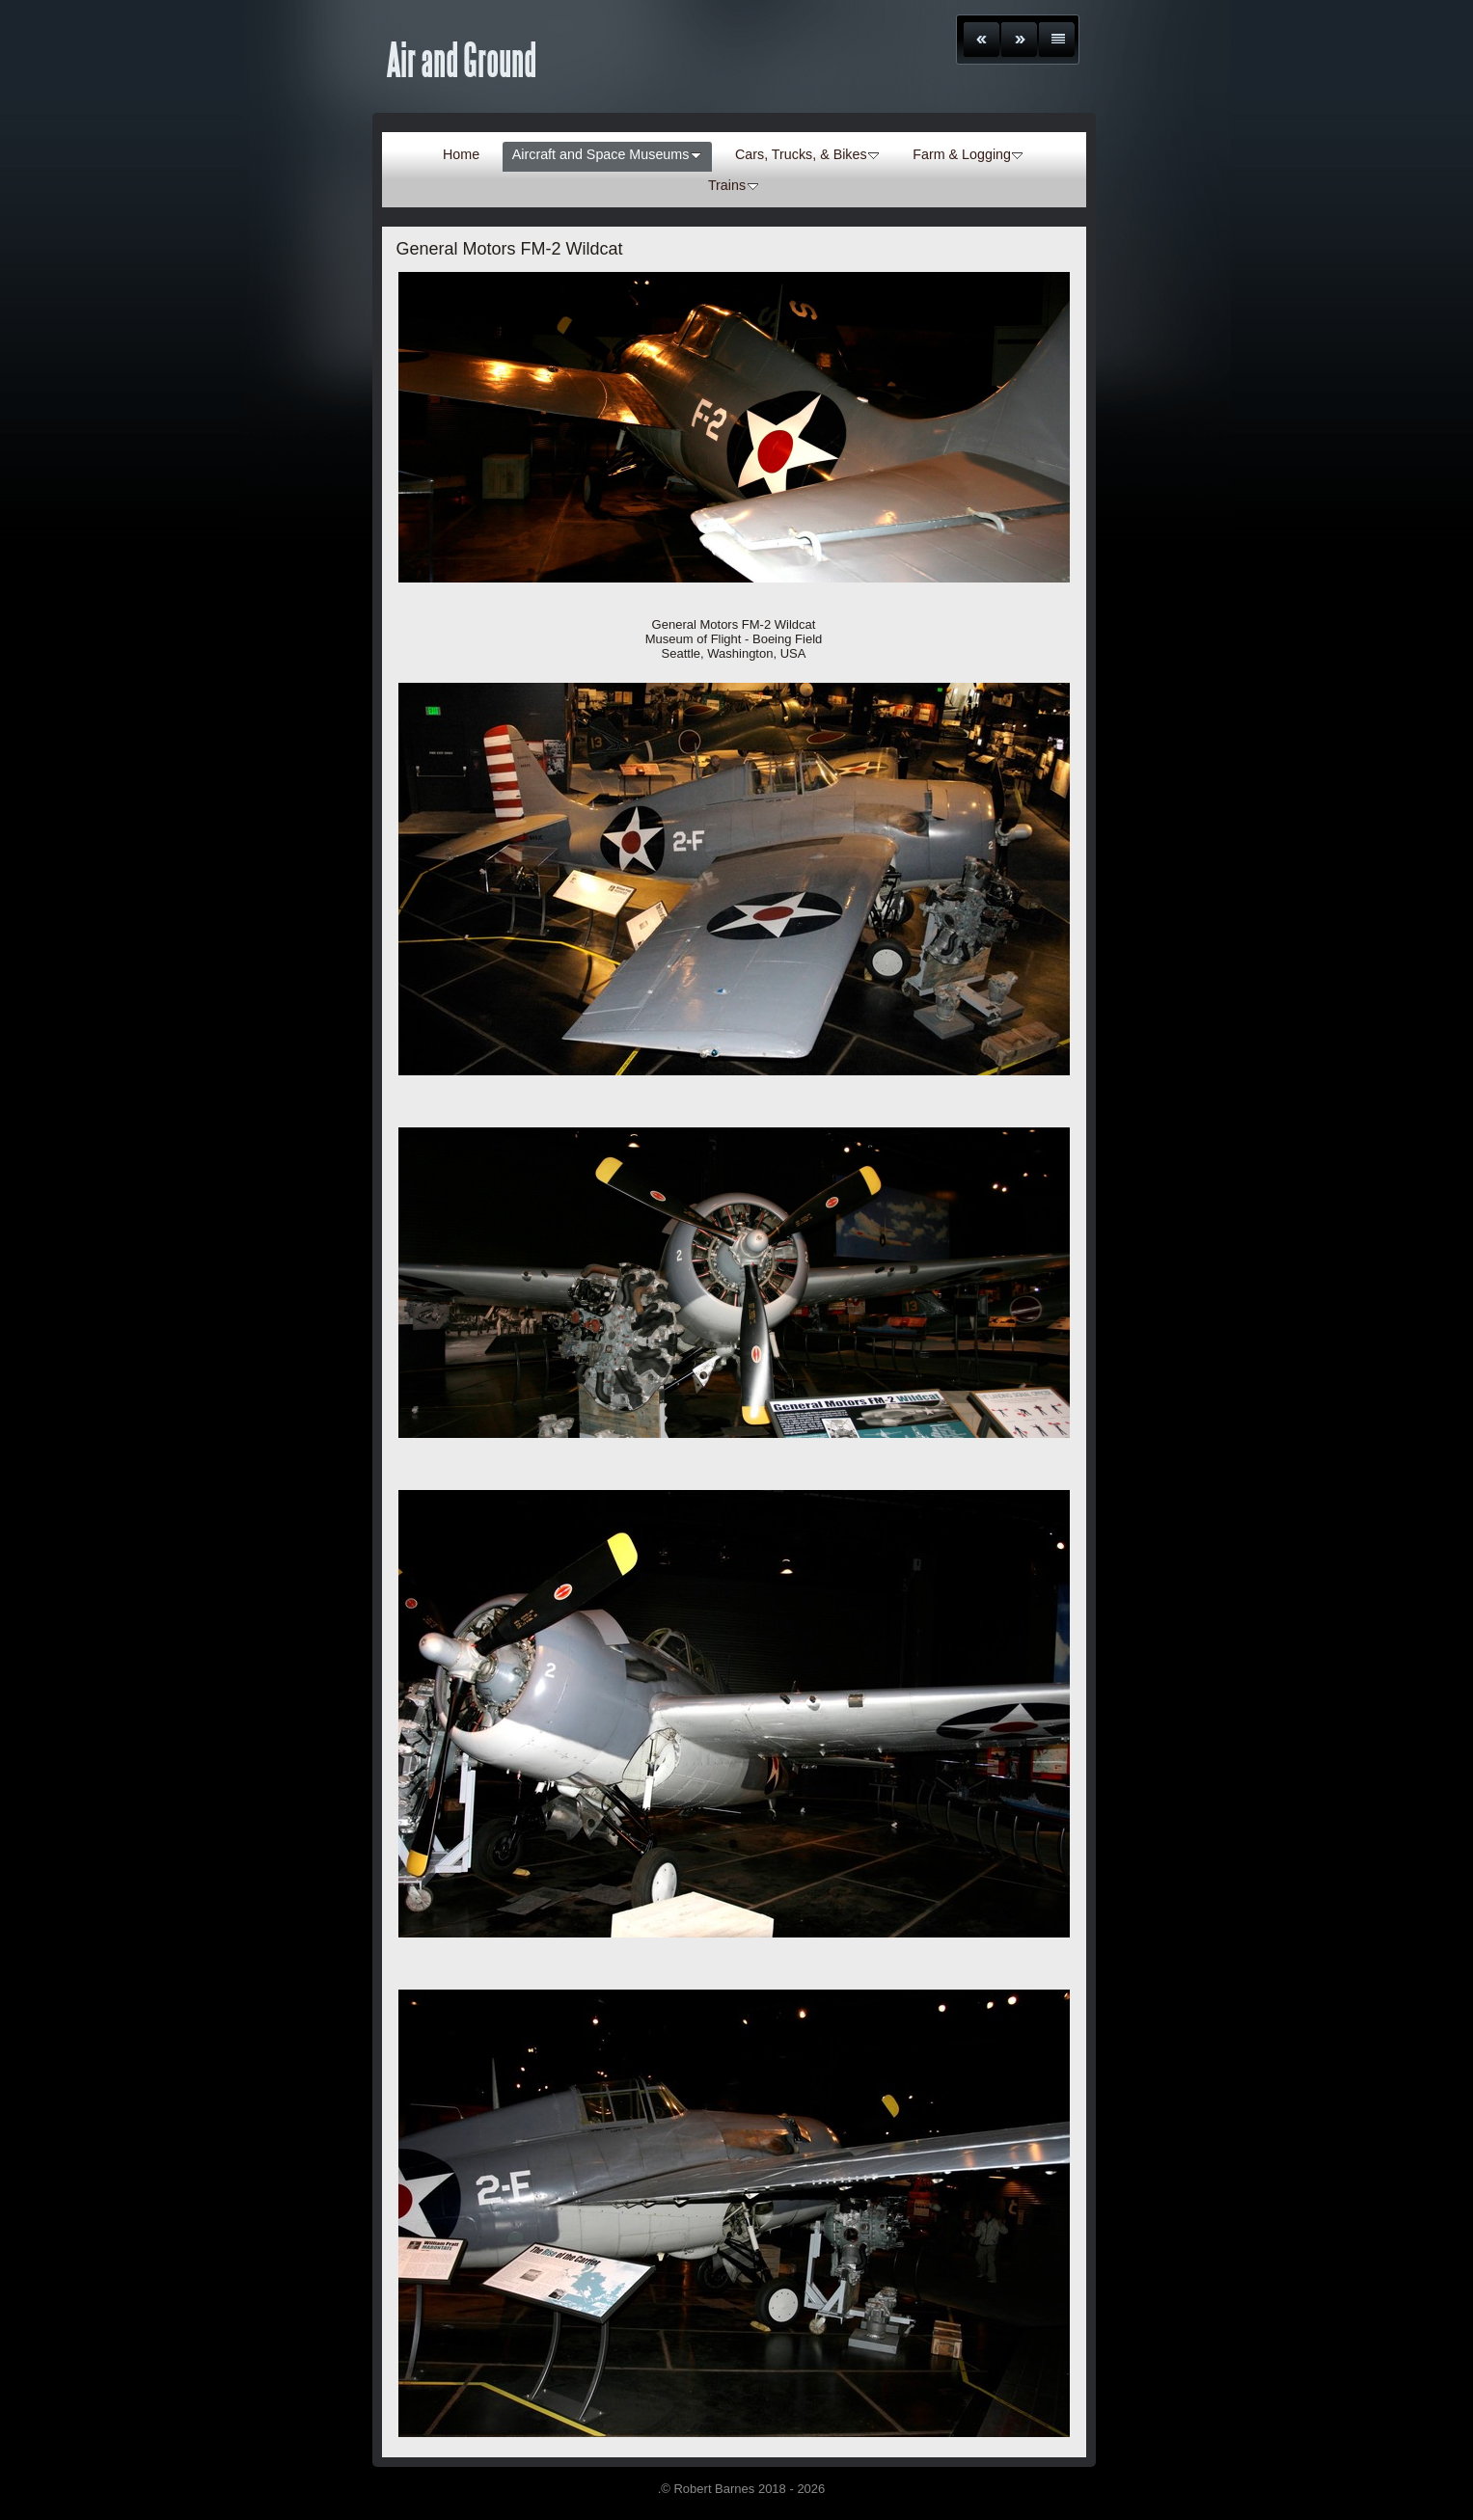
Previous (981, 39)
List (1057, 39)
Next (1019, 39)
